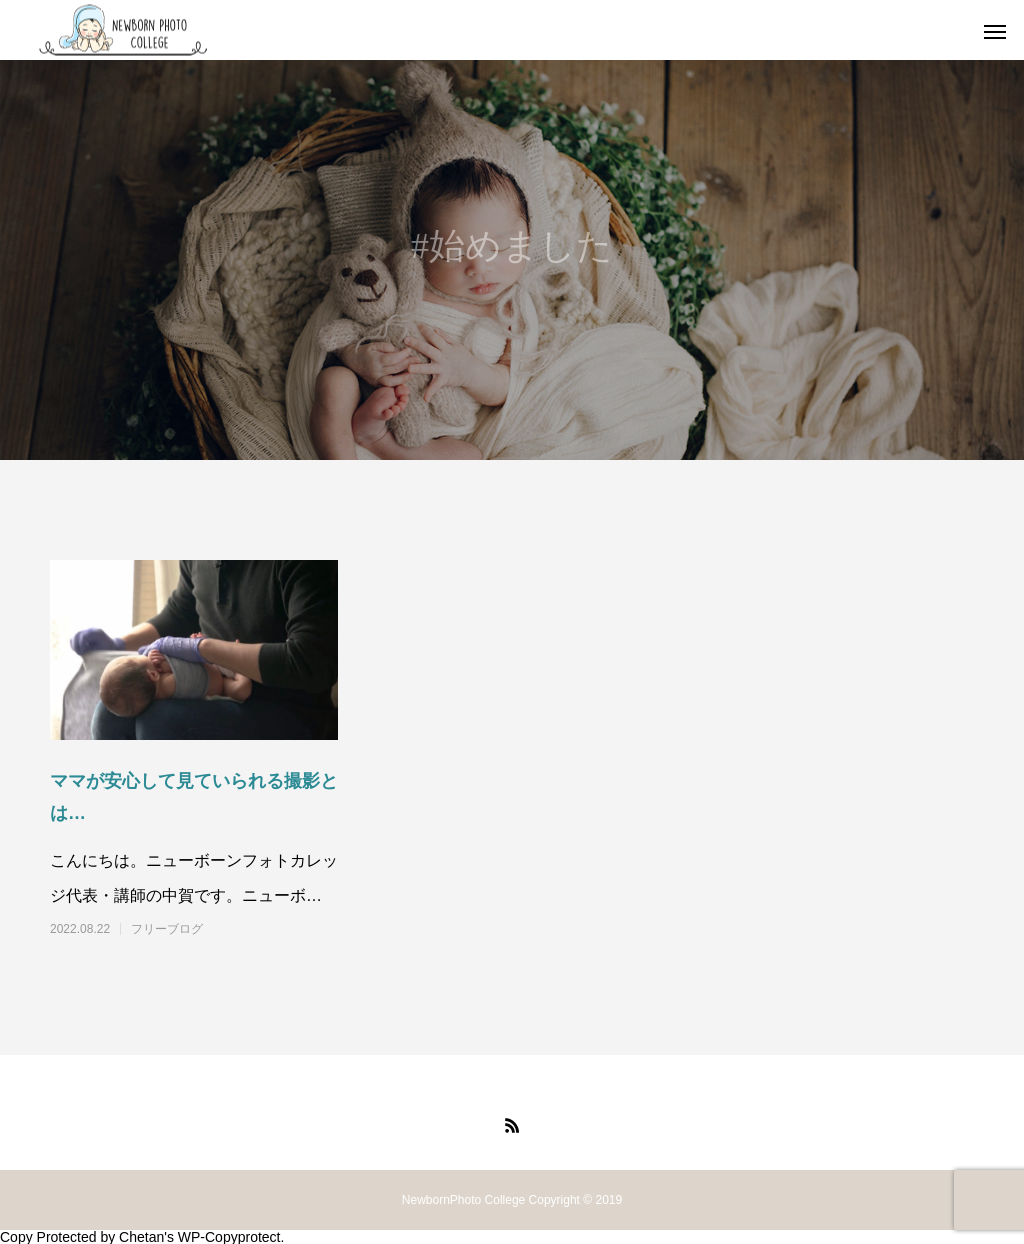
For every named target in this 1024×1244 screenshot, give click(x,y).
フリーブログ (167, 929)
